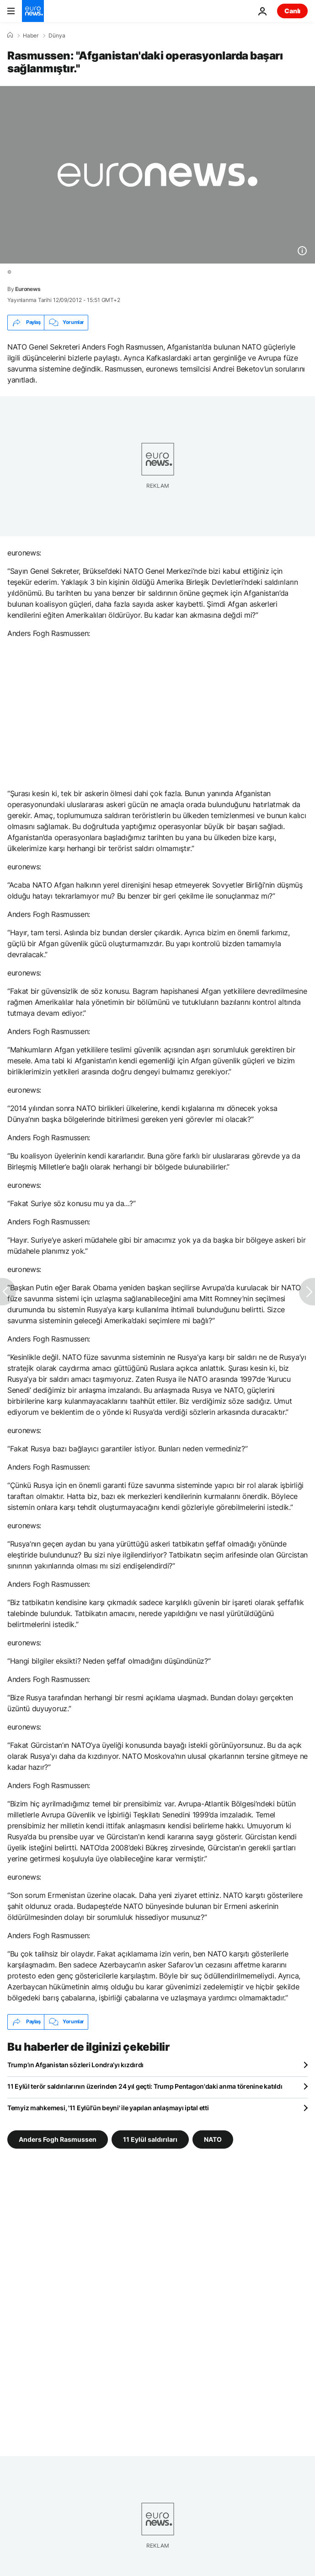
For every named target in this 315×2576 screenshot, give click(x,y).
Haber (30, 35)
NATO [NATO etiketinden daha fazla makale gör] (213, 2139)
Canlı (292, 11)
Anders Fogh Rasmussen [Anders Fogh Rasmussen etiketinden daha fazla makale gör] (57, 2139)
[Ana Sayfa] (10, 35)
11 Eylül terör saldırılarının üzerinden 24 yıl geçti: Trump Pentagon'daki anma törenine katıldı (144, 2086)
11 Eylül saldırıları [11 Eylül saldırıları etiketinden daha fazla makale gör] (150, 2139)
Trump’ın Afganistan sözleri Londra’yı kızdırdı (75, 2065)
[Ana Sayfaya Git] (33, 11)
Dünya (56, 35)
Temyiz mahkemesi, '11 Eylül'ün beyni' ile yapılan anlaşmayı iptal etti (107, 2108)
